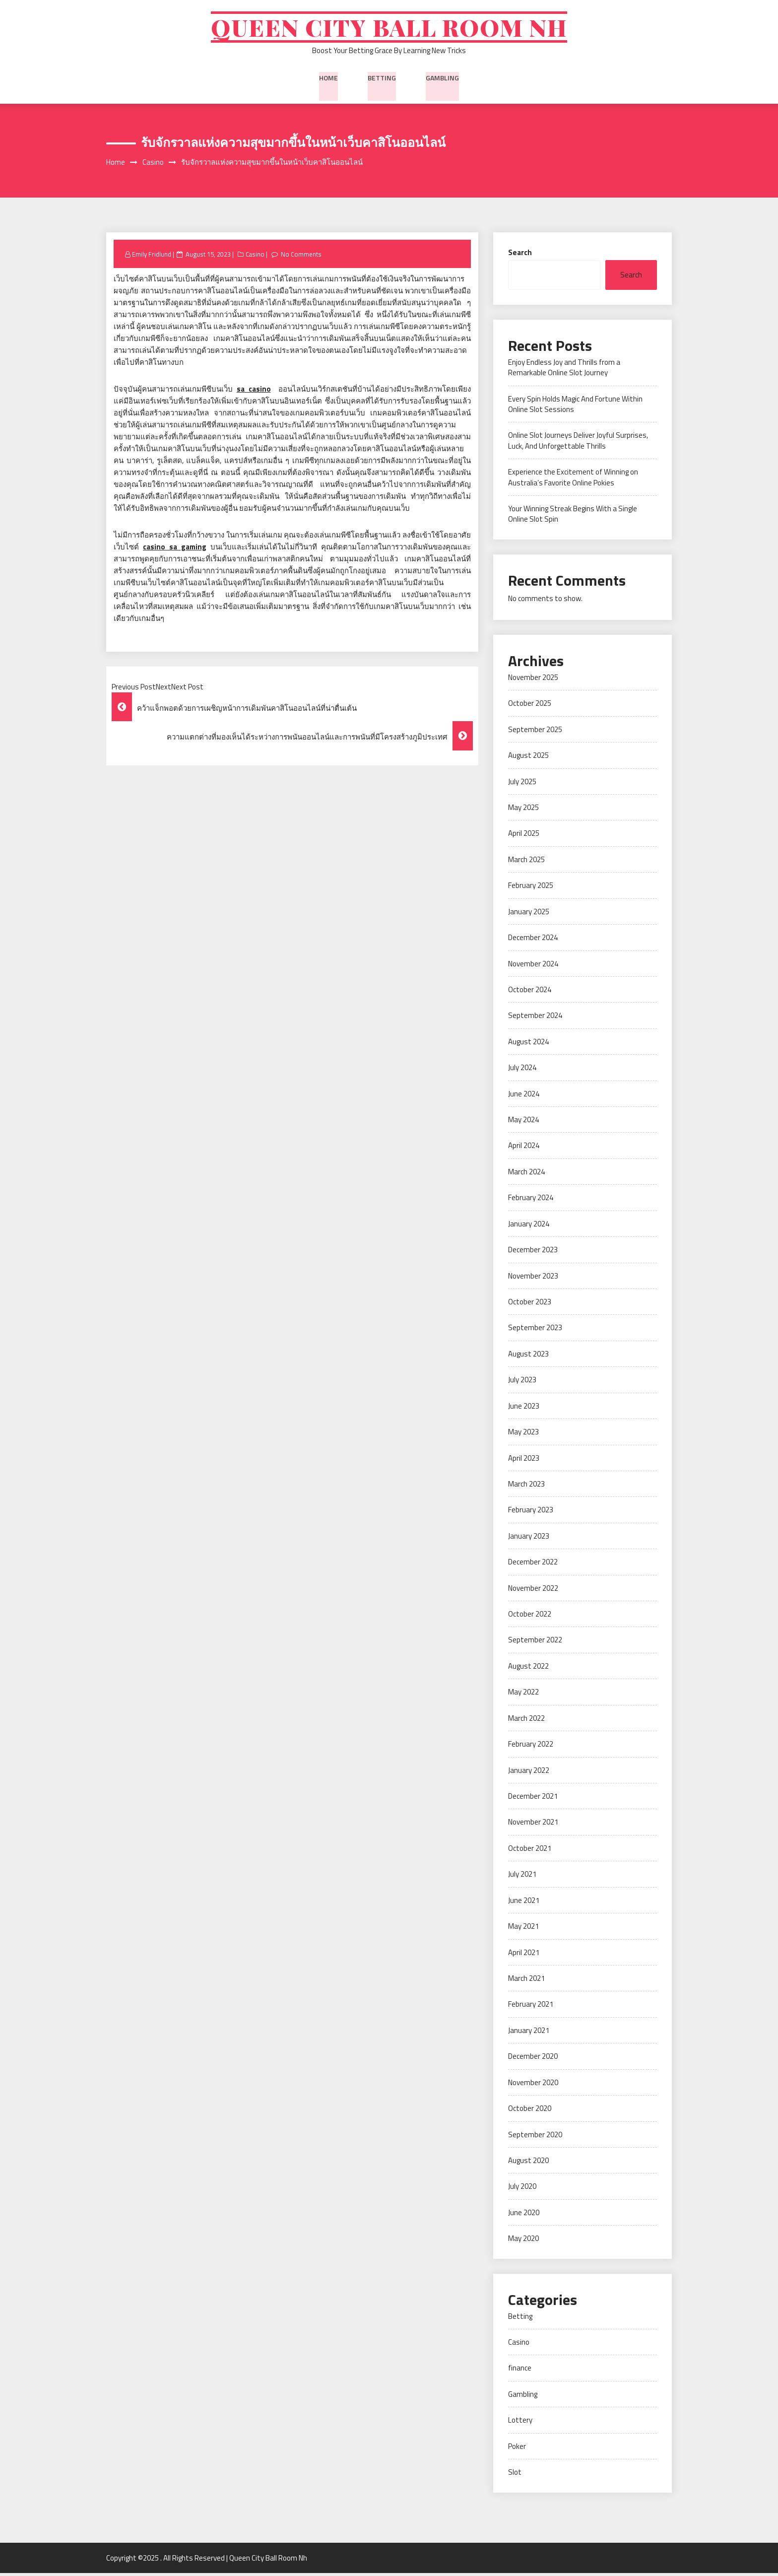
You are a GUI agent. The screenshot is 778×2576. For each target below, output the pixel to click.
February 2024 (530, 1200)
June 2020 (523, 2215)
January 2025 (528, 914)
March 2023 (526, 1486)
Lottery (520, 2423)
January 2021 (528, 2032)
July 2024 (522, 1070)
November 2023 (533, 1278)
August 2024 (528, 1044)
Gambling (442, 79)
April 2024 (523, 1148)
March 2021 (526, 1981)
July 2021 (522, 1877)
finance (519, 2370)
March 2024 (526, 1174)
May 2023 (523, 1434)
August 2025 (528, 758)
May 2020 (523, 2241)
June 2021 (523, 1902)
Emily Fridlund (151, 257)
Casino (255, 257)
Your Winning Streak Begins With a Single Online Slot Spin (572, 517)
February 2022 (530, 1747)
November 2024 (533, 966)
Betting (382, 79)
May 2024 (523, 1122)
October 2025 (529, 706)
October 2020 (529, 2111)
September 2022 (535, 1642)
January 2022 (528, 1772)
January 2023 (528, 1538)
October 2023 (529, 1304)
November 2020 (533, 2085)
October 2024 (529, 992)
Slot (514, 2475)
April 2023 (523, 1460)
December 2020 (533, 2059)
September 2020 (535, 2137)
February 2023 (530, 1512)
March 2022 (526, 1720)
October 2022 (529, 1617)
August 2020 (528, 2163)
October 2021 (529, 1850)
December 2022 (533, 1564)
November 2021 (533, 1824)
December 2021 (533, 1799)
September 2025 (535, 732)
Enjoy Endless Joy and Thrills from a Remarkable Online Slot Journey (564, 370)
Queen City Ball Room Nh (389, 28)
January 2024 (528, 1226)
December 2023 (533, 1252)
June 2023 (523, 1408)
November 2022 (533, 1590)
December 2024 (533, 940)
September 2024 (535, 1018)
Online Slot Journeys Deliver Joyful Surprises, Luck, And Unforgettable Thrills (578, 443)
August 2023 (528, 1356)
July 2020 (522, 2189)
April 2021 (523, 1955)
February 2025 (530, 888)
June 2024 (523, 1096)
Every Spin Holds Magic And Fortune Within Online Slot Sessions (575, 406)
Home (328, 79)
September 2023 (535, 1330)
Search (520, 255)
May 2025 (523, 810)
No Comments (302, 257)
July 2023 (522, 1382)
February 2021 (530, 2007)
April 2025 (523, 836)
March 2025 (526, 862)
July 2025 (522, 784)
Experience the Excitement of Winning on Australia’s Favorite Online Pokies (573, 480)
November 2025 (533, 679)
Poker (517, 2448)
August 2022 (528, 1668)
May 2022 (523, 1694)
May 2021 (523, 1929)
